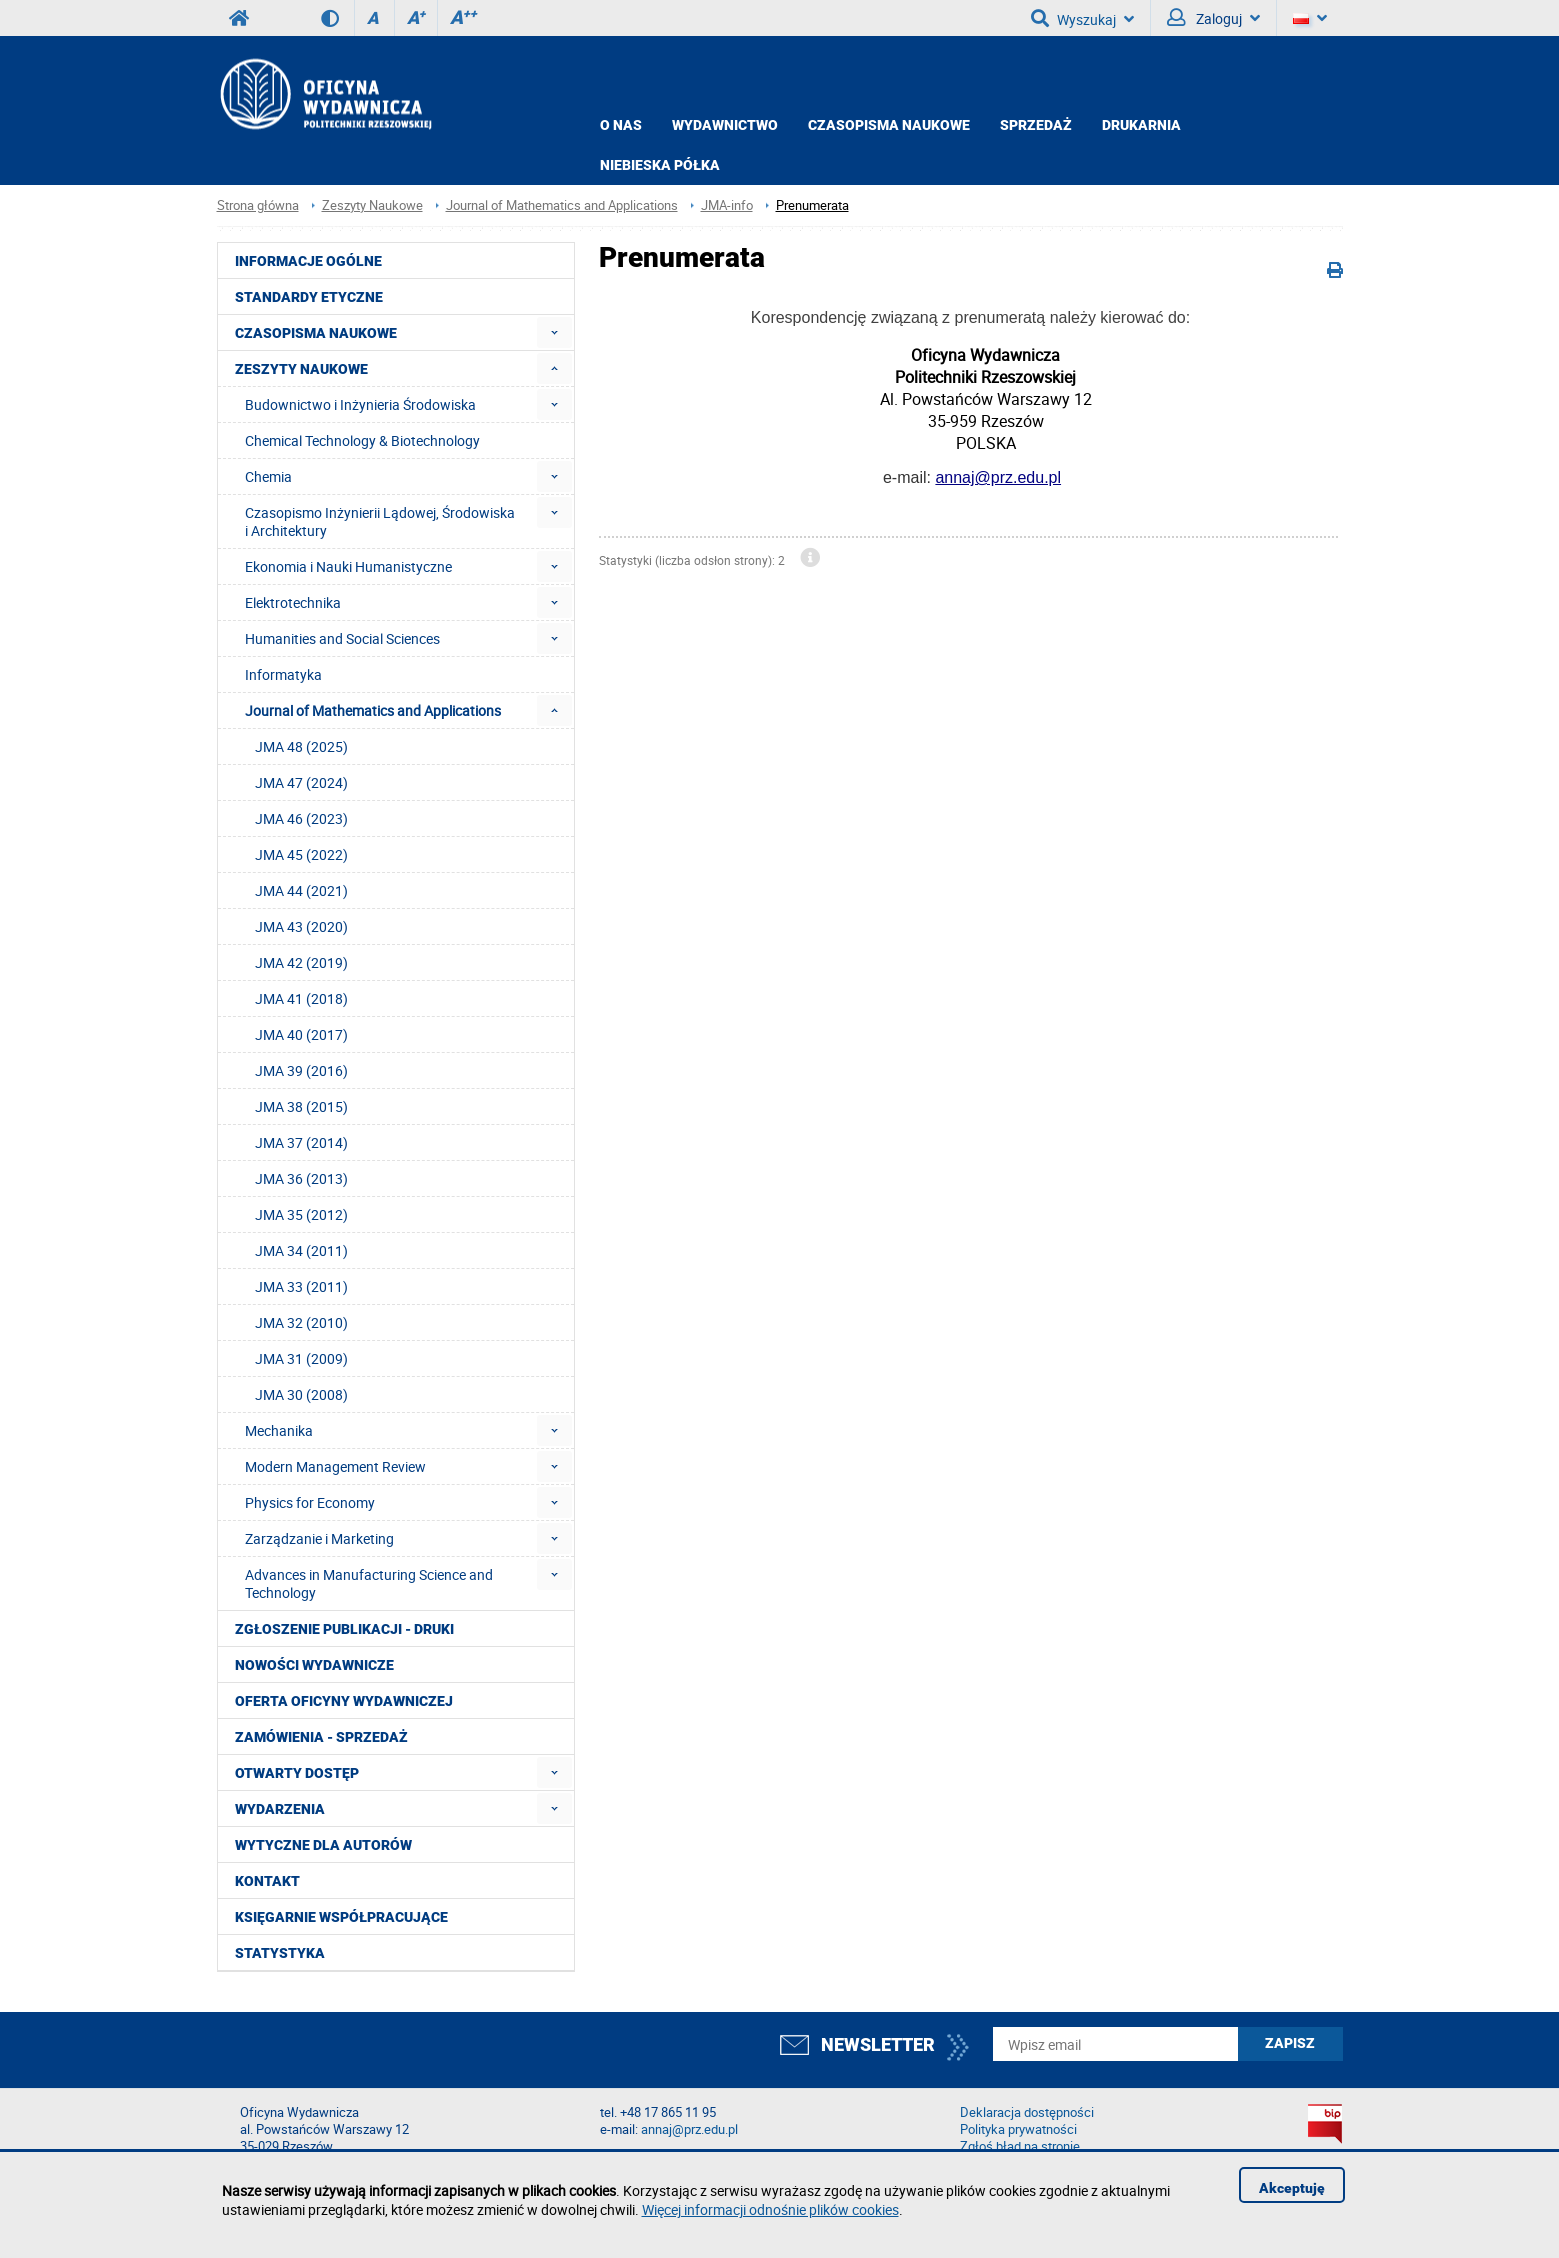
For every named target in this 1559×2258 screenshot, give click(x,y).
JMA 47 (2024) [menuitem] (301, 782)
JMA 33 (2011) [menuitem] (301, 1286)
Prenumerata (812, 205)
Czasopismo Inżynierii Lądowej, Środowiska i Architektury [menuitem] (380, 521)
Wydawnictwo (725, 125)
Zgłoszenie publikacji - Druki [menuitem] (344, 1629)
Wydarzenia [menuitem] (280, 1809)
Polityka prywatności (1018, 2129)
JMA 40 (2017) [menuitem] (301, 1034)
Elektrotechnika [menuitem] (293, 602)
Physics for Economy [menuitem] (310, 1502)
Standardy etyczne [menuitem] (309, 297)
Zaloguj (1213, 18)
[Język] (1310, 18)
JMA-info (727, 205)
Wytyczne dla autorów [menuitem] (323, 1845)
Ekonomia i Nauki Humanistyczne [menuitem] (348, 566)
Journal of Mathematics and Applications (562, 205)
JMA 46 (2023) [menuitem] (301, 818)
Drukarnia (1141, 125)
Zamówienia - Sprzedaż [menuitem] (321, 1737)
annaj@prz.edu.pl (998, 477)
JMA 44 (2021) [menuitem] (301, 890)
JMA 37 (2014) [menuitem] (301, 1142)
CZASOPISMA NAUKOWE (889, 125)
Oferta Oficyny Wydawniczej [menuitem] (344, 1701)
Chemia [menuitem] (268, 476)
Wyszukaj (1082, 18)
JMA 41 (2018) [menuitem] (301, 998)
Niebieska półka (660, 165)
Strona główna (258, 205)
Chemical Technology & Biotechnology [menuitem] (362, 440)
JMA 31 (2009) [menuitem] (301, 1358)
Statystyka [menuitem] (280, 1953)
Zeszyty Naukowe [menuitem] (301, 369)
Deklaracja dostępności (1027, 2112)
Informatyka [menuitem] (283, 674)
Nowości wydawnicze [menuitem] (314, 1665)
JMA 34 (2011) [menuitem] (301, 1250)
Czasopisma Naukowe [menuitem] (316, 333)
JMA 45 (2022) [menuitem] (301, 854)
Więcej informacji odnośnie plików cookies (770, 2209)
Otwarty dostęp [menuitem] (297, 1773)
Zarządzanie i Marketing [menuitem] (319, 1538)
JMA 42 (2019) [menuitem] (301, 962)
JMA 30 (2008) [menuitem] (301, 1394)
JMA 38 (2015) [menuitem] (301, 1106)
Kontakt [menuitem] (267, 1881)
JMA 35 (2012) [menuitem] (301, 1214)
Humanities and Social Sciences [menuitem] (342, 638)
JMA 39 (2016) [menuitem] (301, 1070)
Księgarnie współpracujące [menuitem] (341, 1917)
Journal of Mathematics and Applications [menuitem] (373, 710)
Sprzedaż (1036, 125)
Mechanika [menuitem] (279, 1430)
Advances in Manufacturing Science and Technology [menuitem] (369, 1583)
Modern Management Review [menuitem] (335, 1466)
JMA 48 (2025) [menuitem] (301, 746)
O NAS (621, 125)
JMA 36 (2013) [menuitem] (301, 1178)
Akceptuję (1292, 2188)
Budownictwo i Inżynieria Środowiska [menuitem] (360, 404)
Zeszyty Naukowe (372, 205)
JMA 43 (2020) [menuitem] (301, 926)
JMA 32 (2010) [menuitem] (301, 1322)
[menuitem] (554, 332)
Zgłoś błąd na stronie (1020, 2146)
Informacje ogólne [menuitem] (308, 261)
